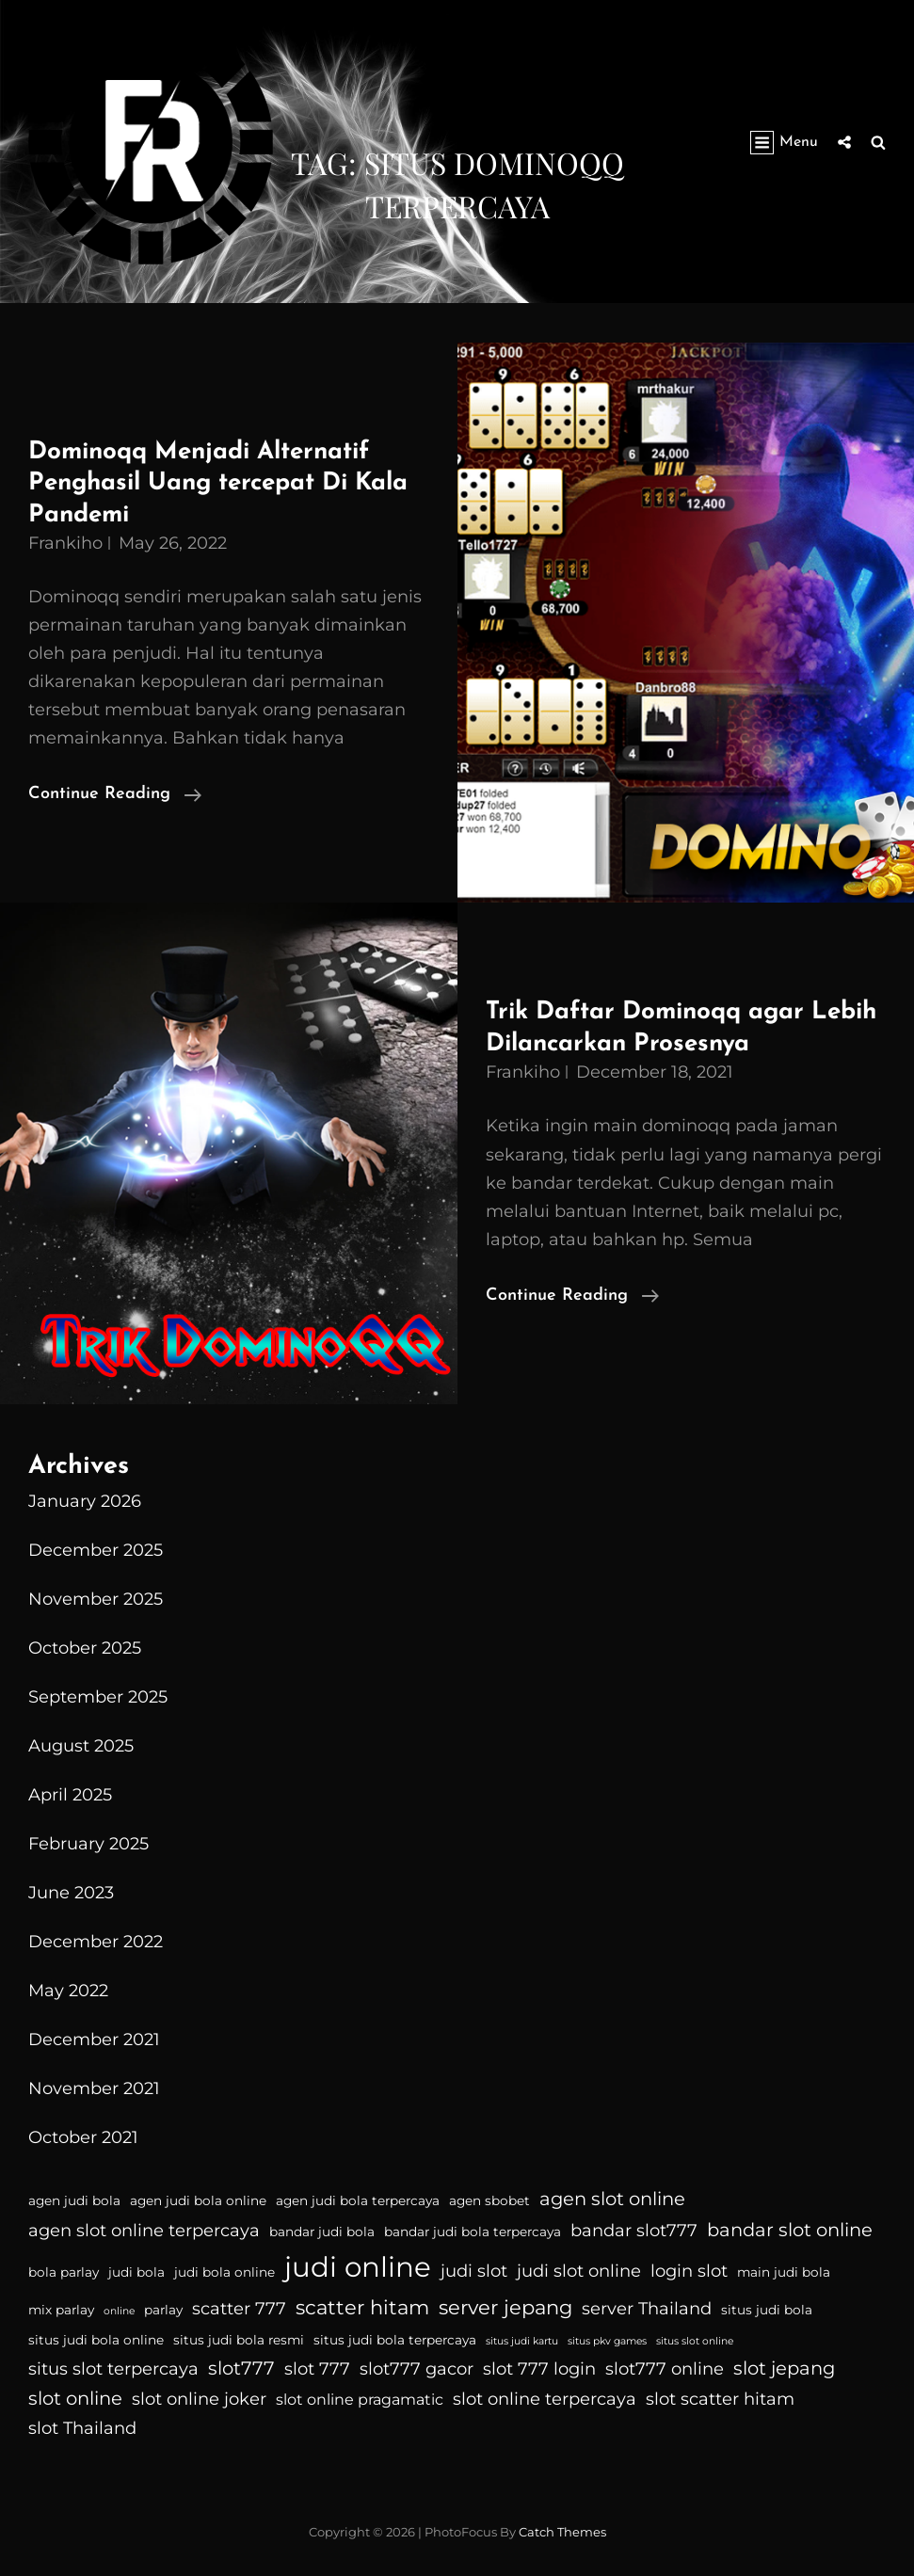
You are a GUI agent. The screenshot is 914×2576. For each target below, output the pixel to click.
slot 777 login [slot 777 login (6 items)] (539, 2369)
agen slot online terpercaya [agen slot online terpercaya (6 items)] (144, 2230)
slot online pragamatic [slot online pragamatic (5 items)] (359, 2399)
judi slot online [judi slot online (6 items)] (579, 2271)
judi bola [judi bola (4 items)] (136, 2272)
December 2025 (95, 1550)
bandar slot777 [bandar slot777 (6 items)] (634, 2230)
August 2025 (81, 1746)
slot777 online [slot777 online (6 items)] (664, 2369)
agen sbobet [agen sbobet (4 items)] (489, 2200)
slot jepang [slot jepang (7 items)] (784, 2368)
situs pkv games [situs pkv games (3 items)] (607, 2341)
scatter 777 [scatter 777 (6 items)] (239, 2308)
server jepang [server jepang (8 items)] (505, 2307)
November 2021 (94, 2088)
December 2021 (94, 2039)
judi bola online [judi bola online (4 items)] (224, 2272)
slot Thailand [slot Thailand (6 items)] (82, 2428)
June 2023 (71, 1892)
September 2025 (98, 1697)
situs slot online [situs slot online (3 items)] (694, 2341)
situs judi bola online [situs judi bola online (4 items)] (96, 2339)
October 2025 (84, 1648)
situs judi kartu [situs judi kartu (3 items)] (522, 2341)
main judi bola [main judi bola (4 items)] (783, 2272)
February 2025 (88, 1843)
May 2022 (68, 1990)
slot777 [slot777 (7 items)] (241, 2368)
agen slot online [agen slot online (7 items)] (612, 2198)
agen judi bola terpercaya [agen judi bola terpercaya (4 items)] (358, 2200)
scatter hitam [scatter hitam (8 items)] (362, 2307)
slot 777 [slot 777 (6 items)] (317, 2369)
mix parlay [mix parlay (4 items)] (61, 2309)
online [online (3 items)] (119, 2311)
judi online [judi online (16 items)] (357, 2266)
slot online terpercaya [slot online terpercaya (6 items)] (544, 2399)
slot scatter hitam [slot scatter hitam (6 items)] (720, 2399)
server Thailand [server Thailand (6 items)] (647, 2308)
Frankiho (65, 543)
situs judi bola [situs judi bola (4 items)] (766, 2309)
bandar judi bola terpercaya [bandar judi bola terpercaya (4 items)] (472, 2231)
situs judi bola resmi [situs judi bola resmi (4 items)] (238, 2339)
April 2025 (70, 1794)
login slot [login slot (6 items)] (689, 2271)
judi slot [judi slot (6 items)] (474, 2271)
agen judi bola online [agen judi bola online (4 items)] (198, 2200)
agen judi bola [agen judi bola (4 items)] (74, 2200)
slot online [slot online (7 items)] (75, 2398)
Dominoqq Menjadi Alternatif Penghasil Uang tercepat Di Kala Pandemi (218, 484)
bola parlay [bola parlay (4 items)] (63, 2272)
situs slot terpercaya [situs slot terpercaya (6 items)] (113, 2369)
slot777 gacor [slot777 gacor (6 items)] (416, 2369)
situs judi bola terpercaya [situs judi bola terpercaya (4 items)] (394, 2339)
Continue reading (114, 794)
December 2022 (95, 1941)
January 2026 (84, 1501)
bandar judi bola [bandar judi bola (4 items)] (322, 2231)
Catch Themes (562, 2531)
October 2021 (83, 2137)
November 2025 (95, 1599)
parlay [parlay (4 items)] (163, 2309)
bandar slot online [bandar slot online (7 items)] (790, 2229)
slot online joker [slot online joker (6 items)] (199, 2399)
